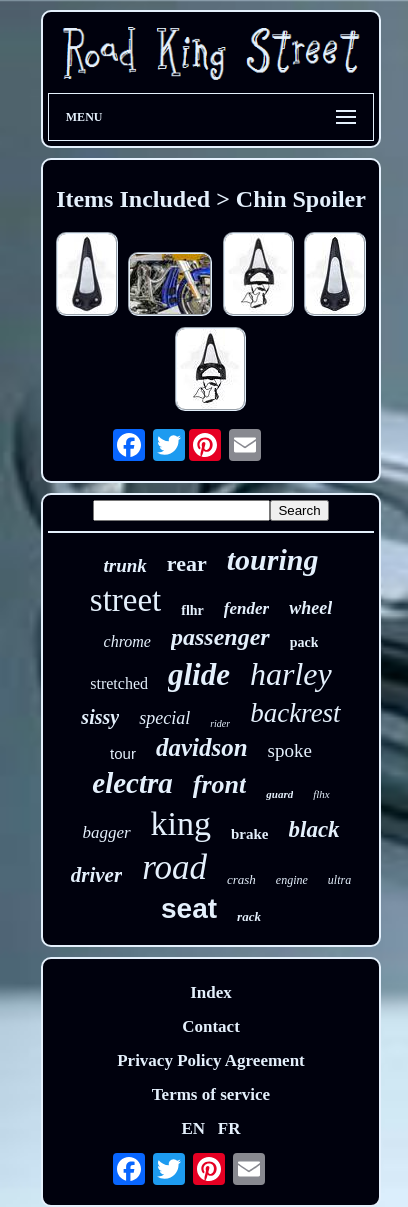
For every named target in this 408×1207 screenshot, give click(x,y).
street (125, 600)
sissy (100, 717)
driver (96, 875)
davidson (202, 747)
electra (132, 783)
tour (123, 753)
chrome (127, 641)
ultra (339, 880)
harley (291, 674)
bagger (106, 832)
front (219, 784)
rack (249, 916)
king (181, 823)
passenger (220, 637)
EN (193, 1128)
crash (241, 879)
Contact (211, 1026)
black (314, 829)
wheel (310, 608)
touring (273, 559)
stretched (119, 683)
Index (211, 992)
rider (220, 723)
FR (229, 1128)
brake (250, 834)
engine (292, 880)
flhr (192, 610)
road (174, 867)
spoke (290, 750)
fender (246, 608)
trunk (125, 565)
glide (199, 674)
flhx (321, 794)
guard (279, 794)
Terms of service (211, 1094)
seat (189, 908)
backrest (295, 713)
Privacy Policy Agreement (211, 1060)
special (164, 718)
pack (304, 642)
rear (187, 563)
